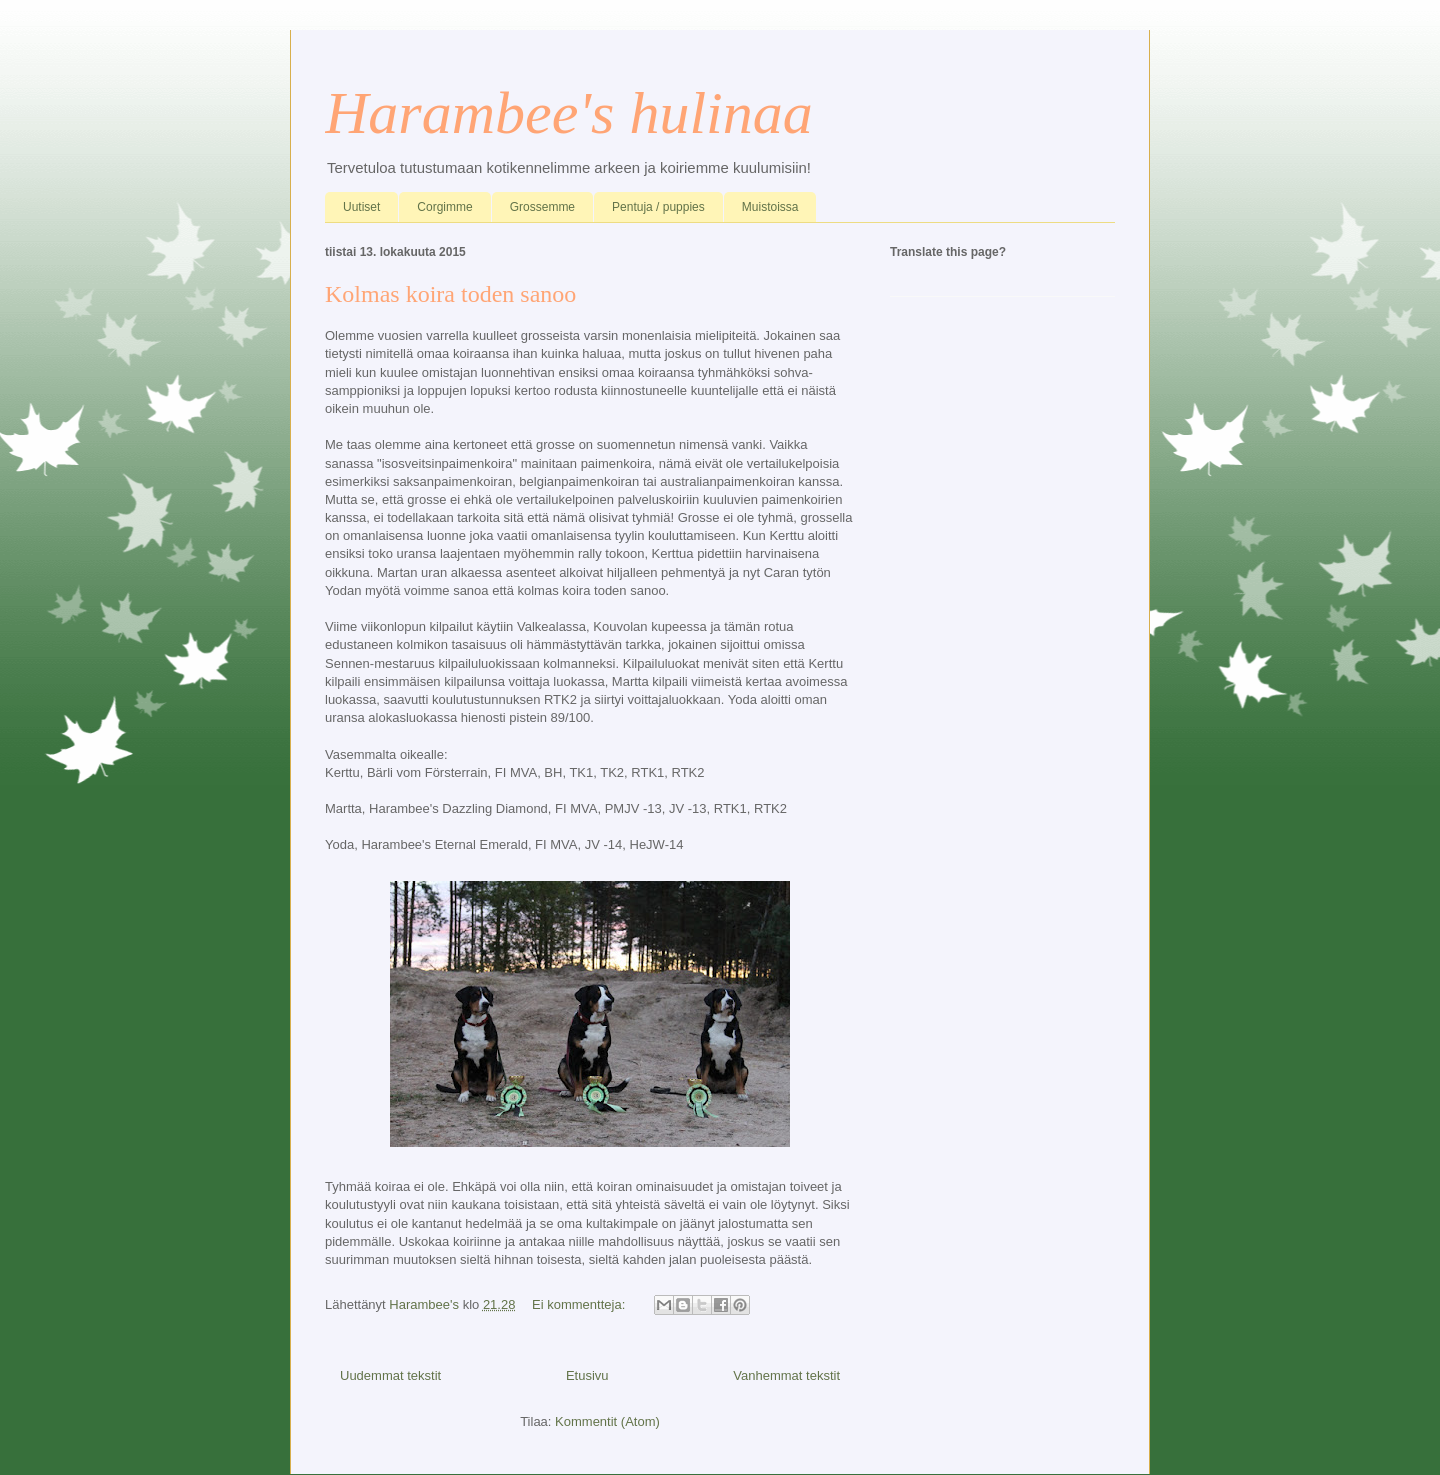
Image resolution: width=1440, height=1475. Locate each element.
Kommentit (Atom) (607, 1421)
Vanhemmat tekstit (786, 1375)
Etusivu (587, 1375)
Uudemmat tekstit (390, 1375)
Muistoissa (770, 207)
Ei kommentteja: (580, 1304)
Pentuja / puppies (658, 207)
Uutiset (361, 207)
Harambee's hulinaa (569, 113)
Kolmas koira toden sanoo (450, 294)
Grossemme (542, 207)
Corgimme (444, 207)
